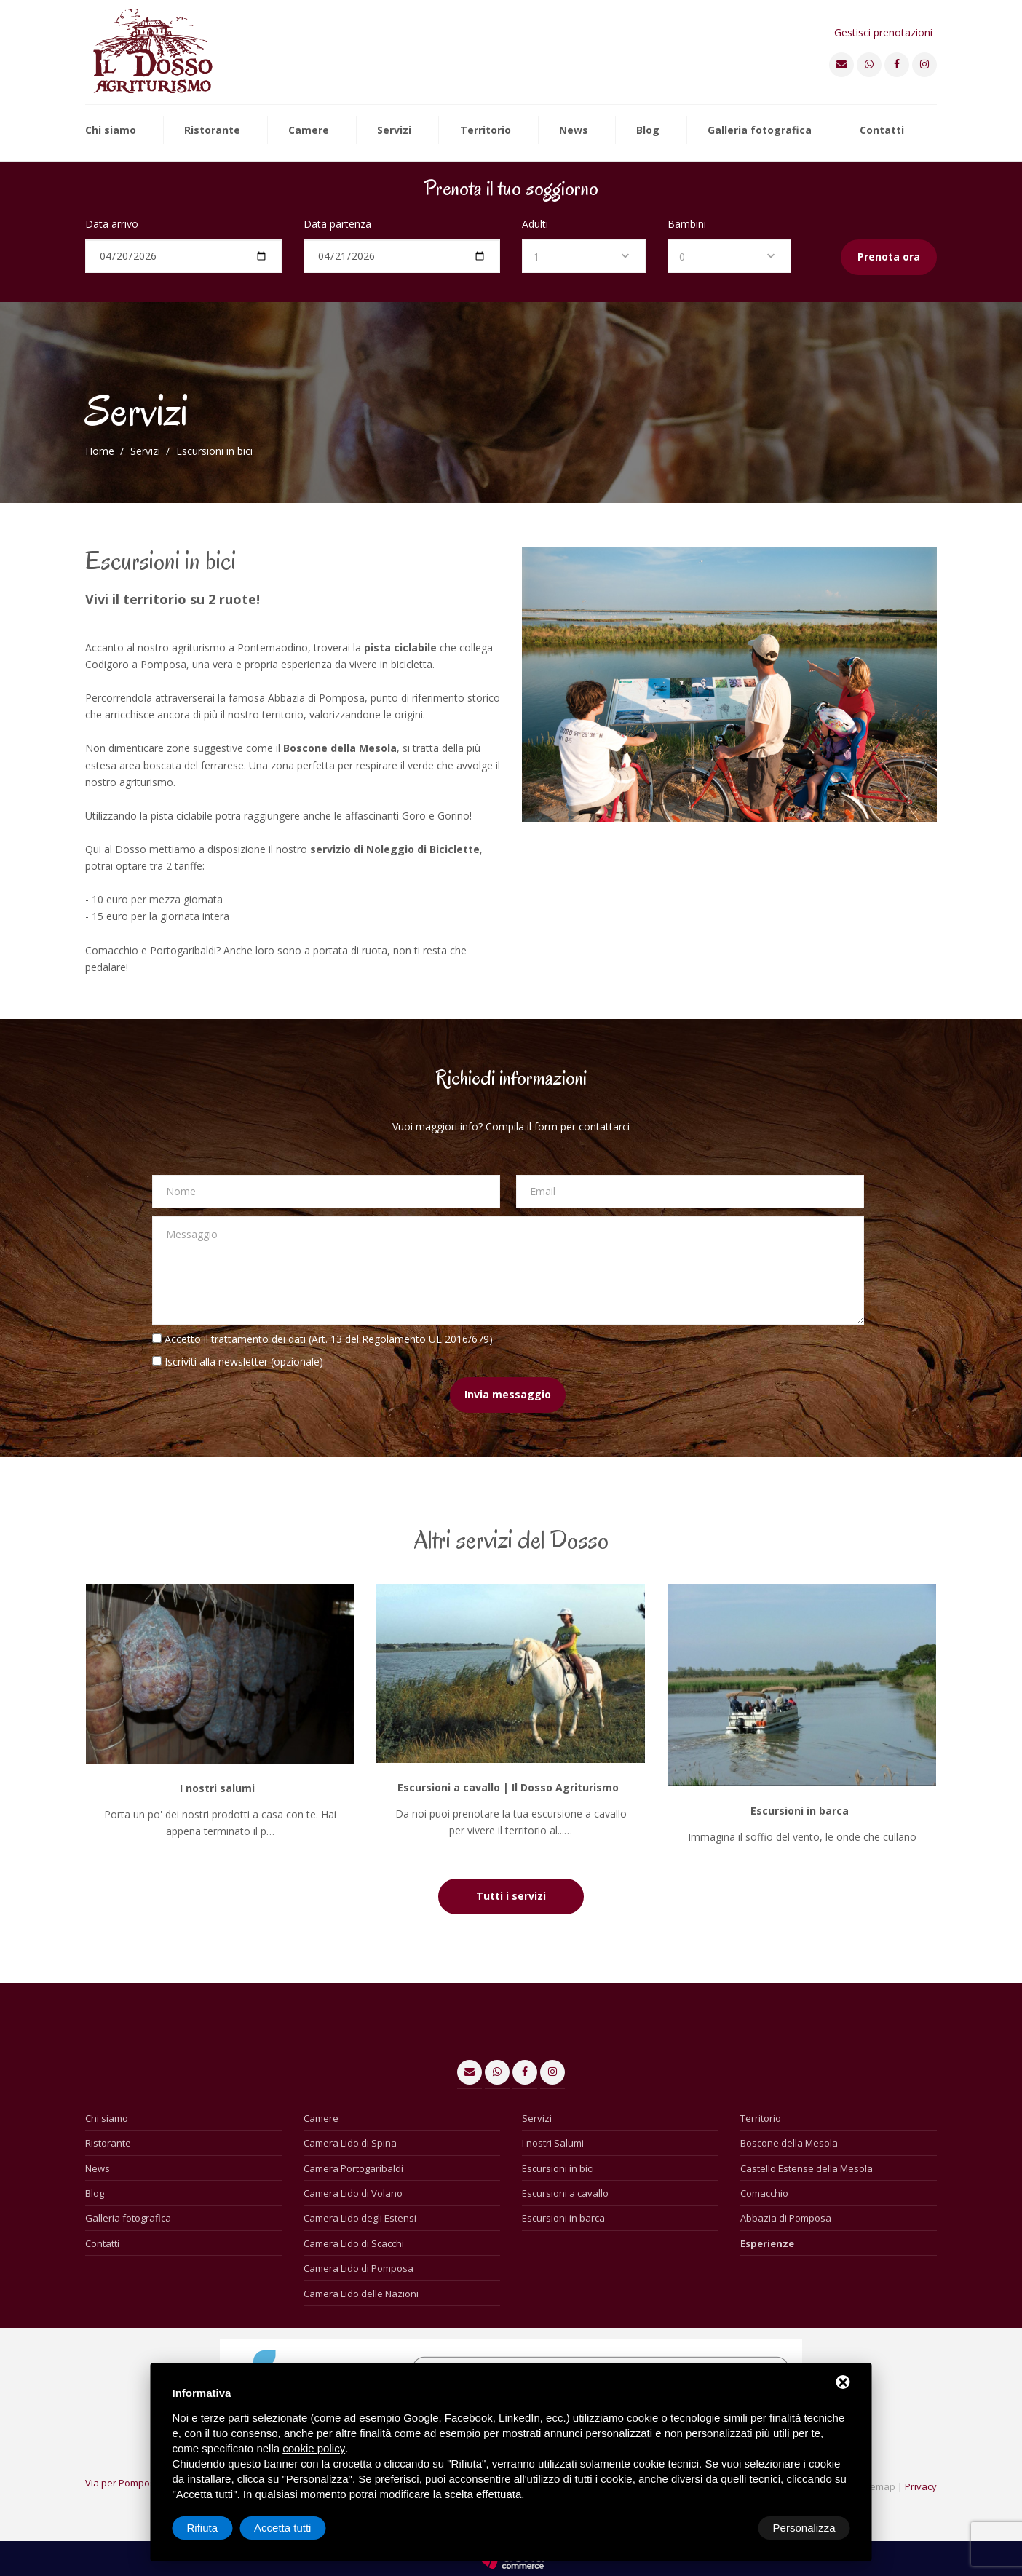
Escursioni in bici (558, 2168)
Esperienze (767, 2243)
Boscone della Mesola (789, 2142)
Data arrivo (111, 224)
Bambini (687, 224)
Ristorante (212, 130)
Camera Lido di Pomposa (358, 2268)
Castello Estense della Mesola (806, 2168)
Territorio (485, 130)
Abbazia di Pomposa (785, 2217)
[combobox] (584, 256)
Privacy (921, 2486)
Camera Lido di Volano (353, 2193)
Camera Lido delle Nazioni (361, 2293)
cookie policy (313, 2448)
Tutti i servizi (511, 1896)
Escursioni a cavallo (565, 2193)
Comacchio (764, 2193)
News (573, 130)
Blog (647, 130)
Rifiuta (726, 2527)
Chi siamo (110, 130)
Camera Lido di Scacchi (354, 2243)
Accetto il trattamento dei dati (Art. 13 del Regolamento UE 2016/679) (329, 1339)
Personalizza (218, 2527)
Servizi (394, 130)
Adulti (535, 224)
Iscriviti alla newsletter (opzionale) (244, 1361)
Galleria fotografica (760, 130)
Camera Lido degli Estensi (360, 2217)
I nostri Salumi (553, 2142)
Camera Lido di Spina (350, 2142)
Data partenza (337, 224)
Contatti (882, 130)
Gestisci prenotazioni (883, 32)
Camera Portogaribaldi (353, 2168)
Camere (308, 130)
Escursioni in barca (563, 2217)
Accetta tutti (806, 2527)
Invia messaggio (507, 1394)
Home (99, 451)
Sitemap (877, 2486)
